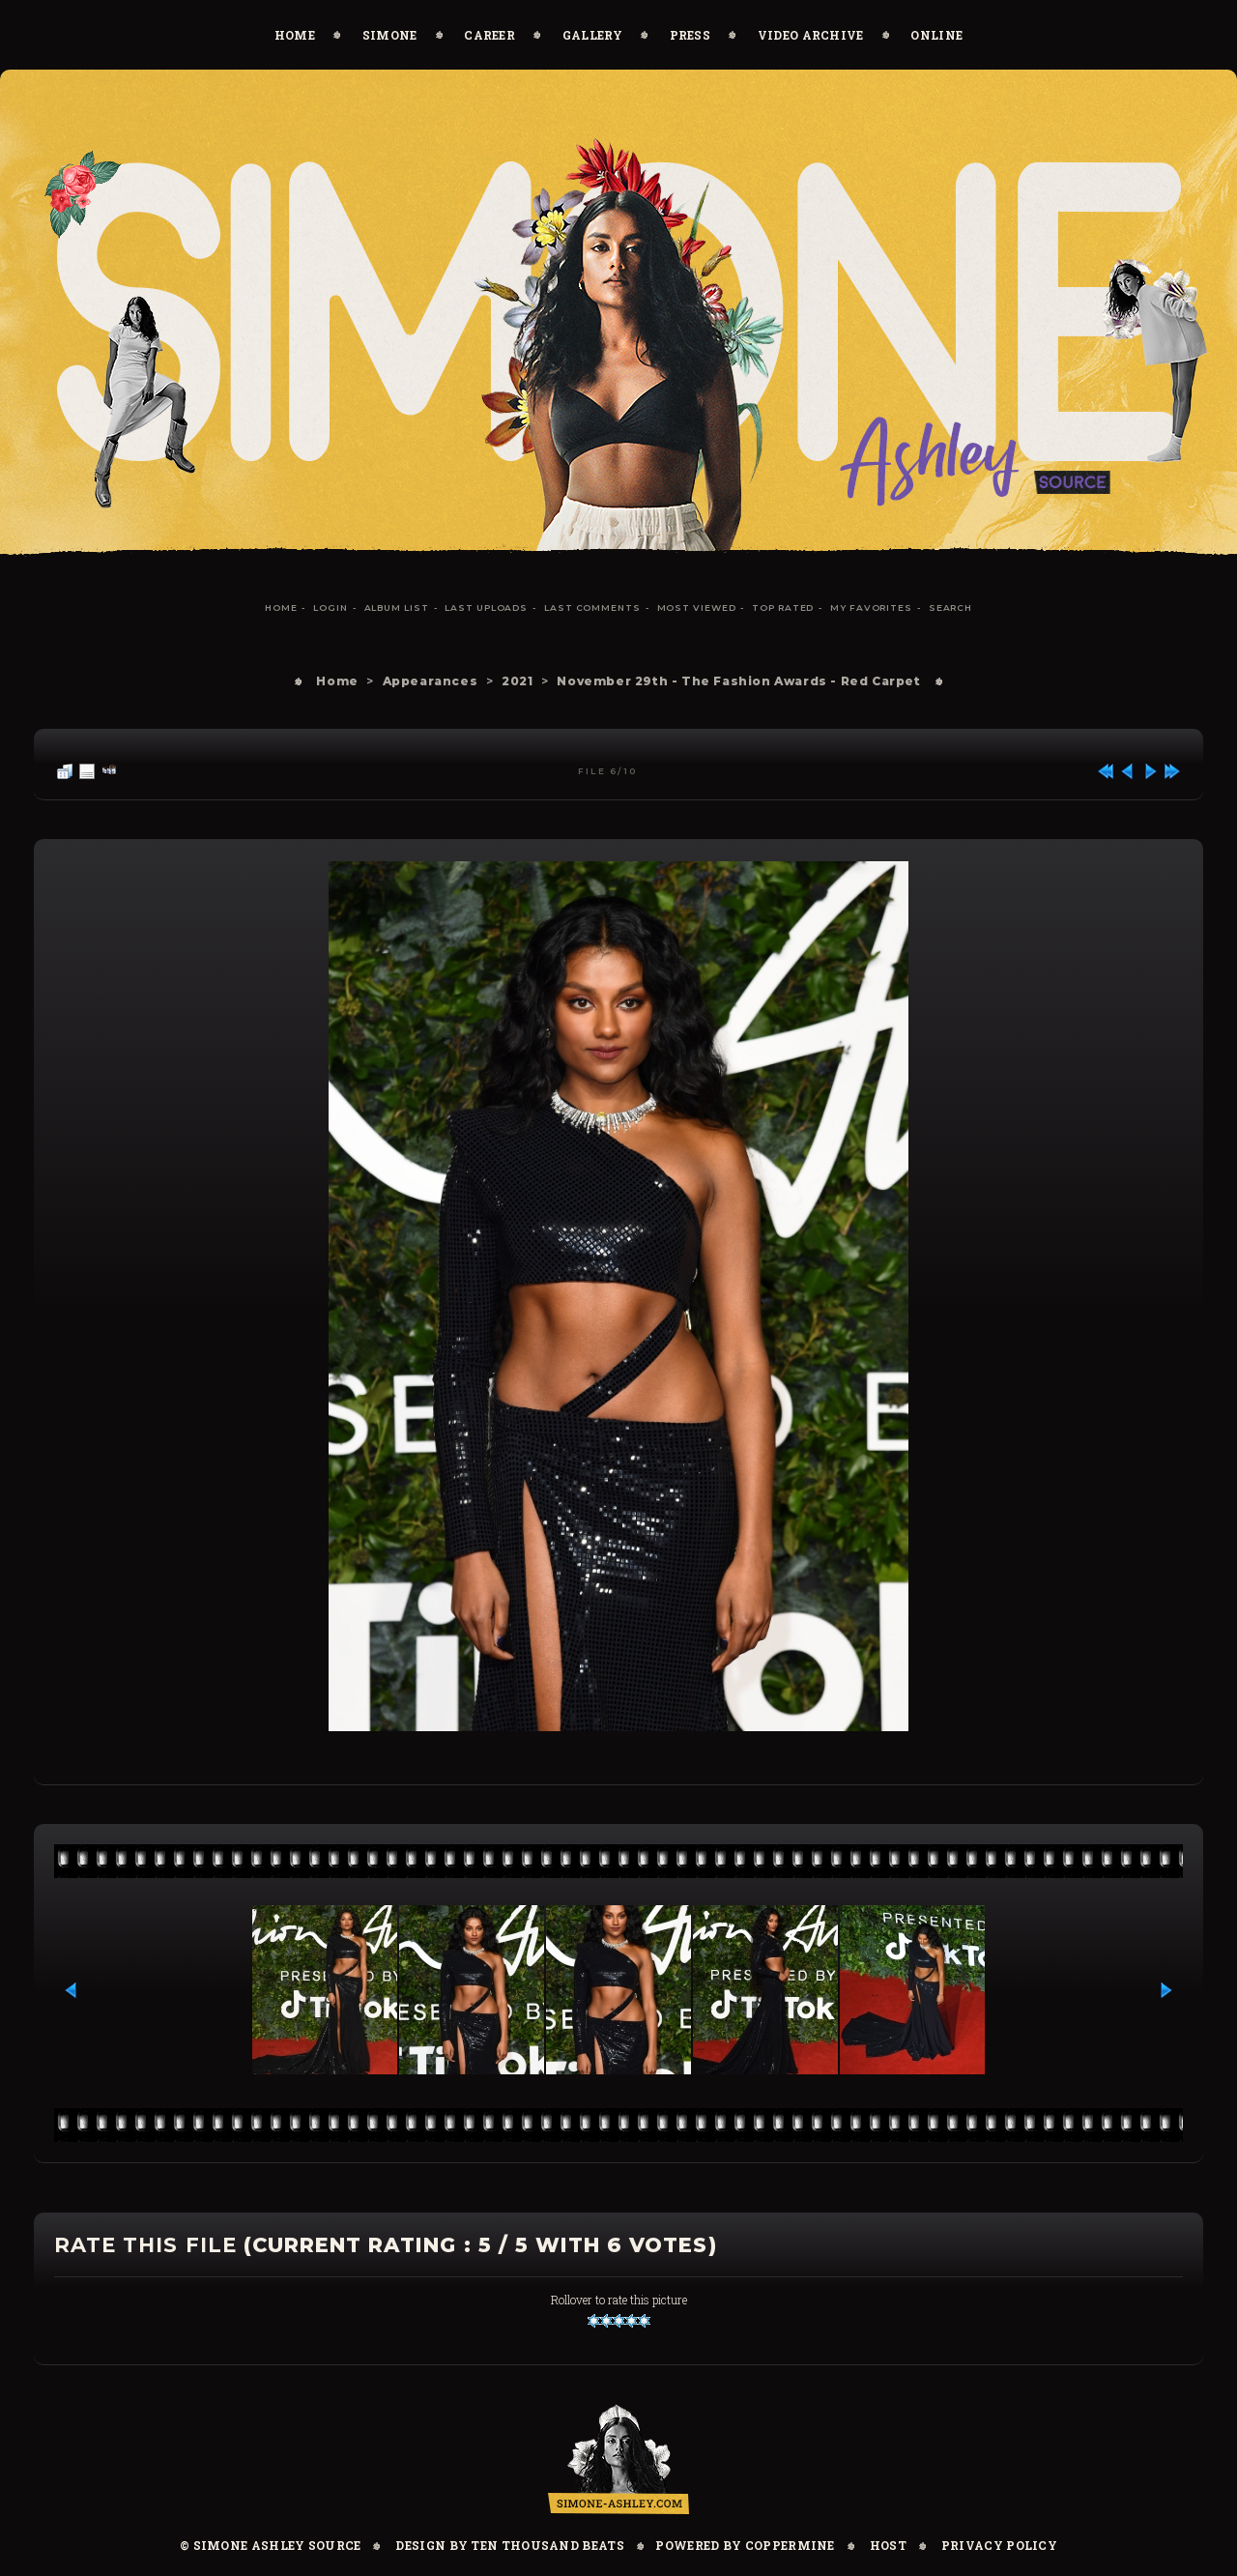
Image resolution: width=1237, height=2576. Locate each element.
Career (489, 35)
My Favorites (871, 607)
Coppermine (790, 2545)
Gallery (592, 35)
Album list (396, 607)
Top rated (783, 607)
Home (294, 35)
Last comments (592, 607)
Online (936, 35)
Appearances (430, 681)
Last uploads (486, 607)
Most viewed (696, 607)
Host (888, 2545)
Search (950, 607)
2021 (517, 681)
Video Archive (811, 35)
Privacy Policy (999, 2545)
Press (690, 35)
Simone (389, 35)
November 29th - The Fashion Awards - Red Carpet (738, 681)
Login (330, 607)
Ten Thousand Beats (547, 2545)
